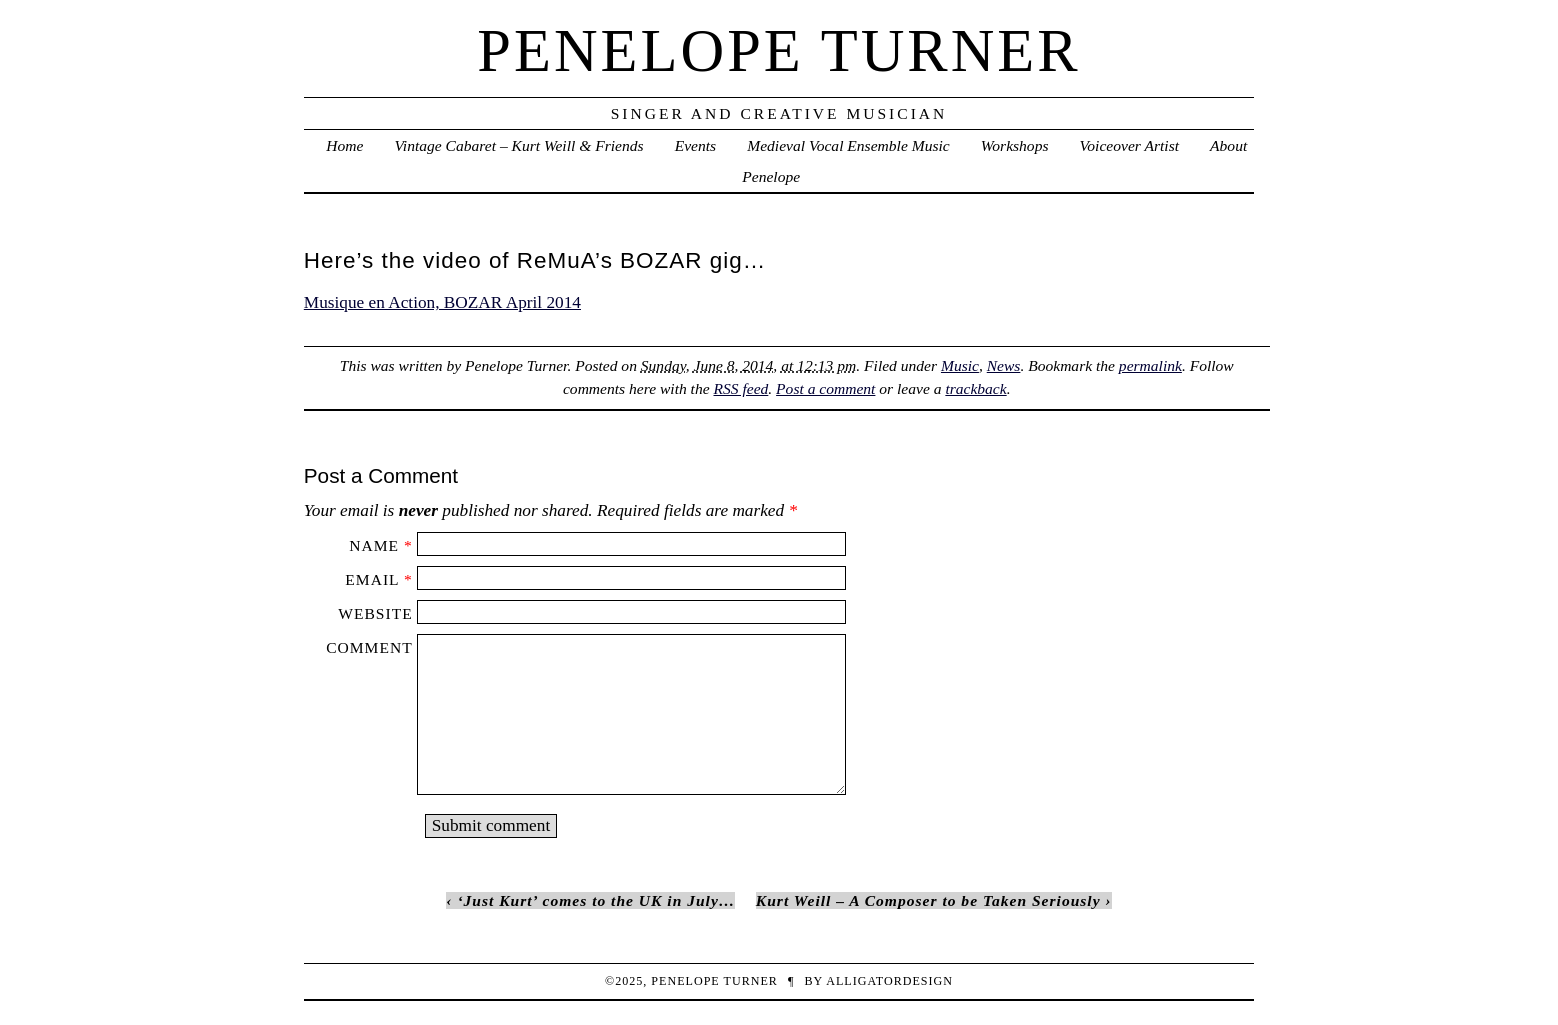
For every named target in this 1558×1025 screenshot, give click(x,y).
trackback (975, 388)
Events (695, 145)
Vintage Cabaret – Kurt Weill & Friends (519, 145)
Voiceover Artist (1129, 145)
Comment (369, 647)
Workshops (1015, 145)
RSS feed (741, 388)
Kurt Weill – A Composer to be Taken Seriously (928, 900)
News (1004, 365)
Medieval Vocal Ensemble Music (848, 145)
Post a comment (825, 388)
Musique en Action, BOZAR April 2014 (442, 302)
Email (372, 579)
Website (375, 613)
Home (344, 145)
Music (960, 365)
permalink (1150, 365)
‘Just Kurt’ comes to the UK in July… (596, 900)
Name (374, 545)
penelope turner (778, 50)
